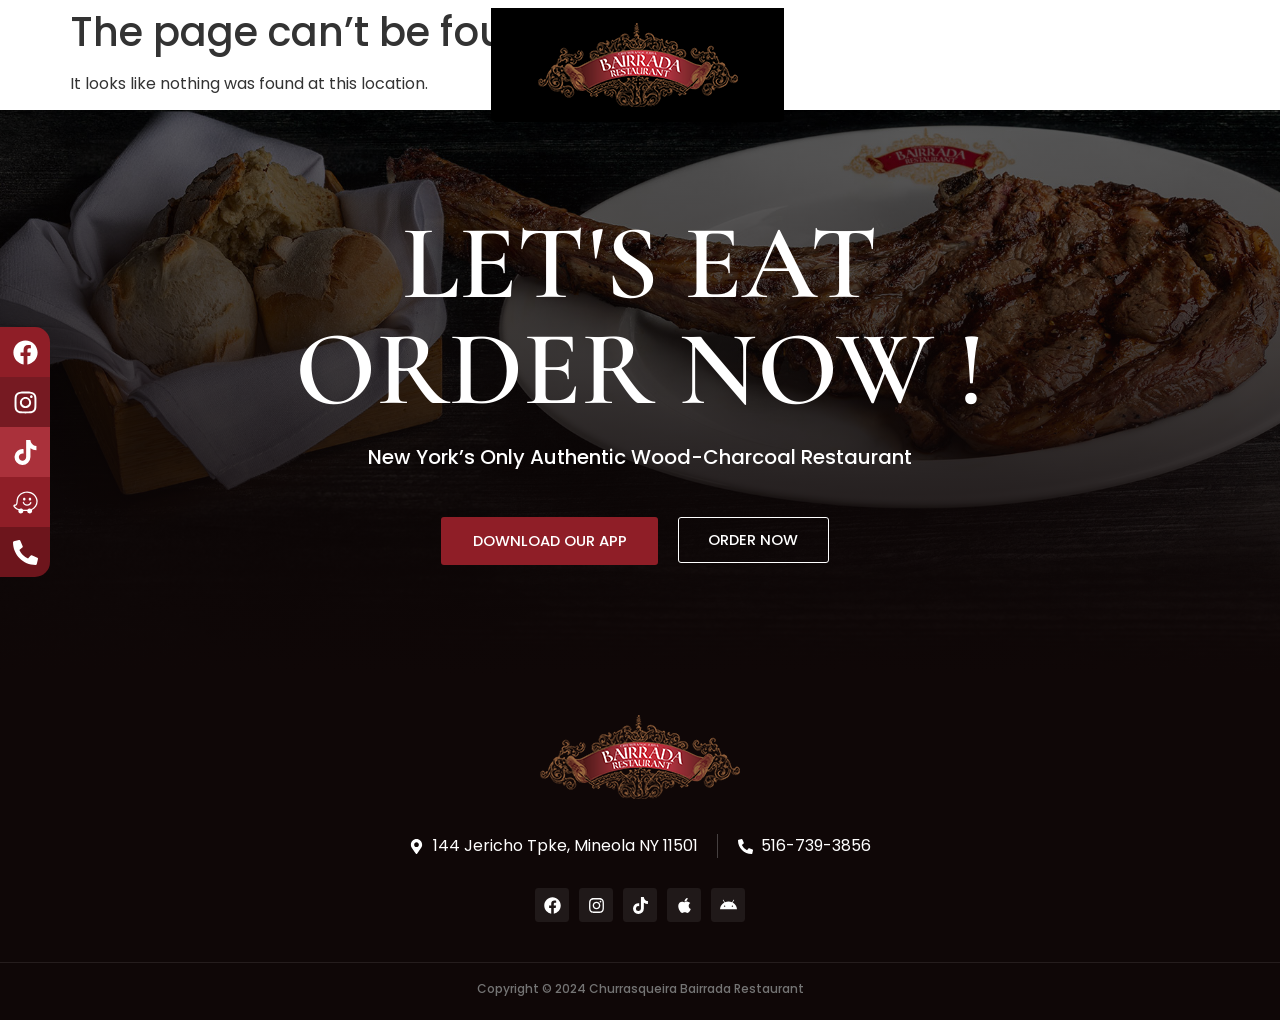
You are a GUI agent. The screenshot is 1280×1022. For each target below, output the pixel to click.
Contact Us (408, 65)
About (154, 65)
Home (74, 65)
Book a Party (269, 65)
